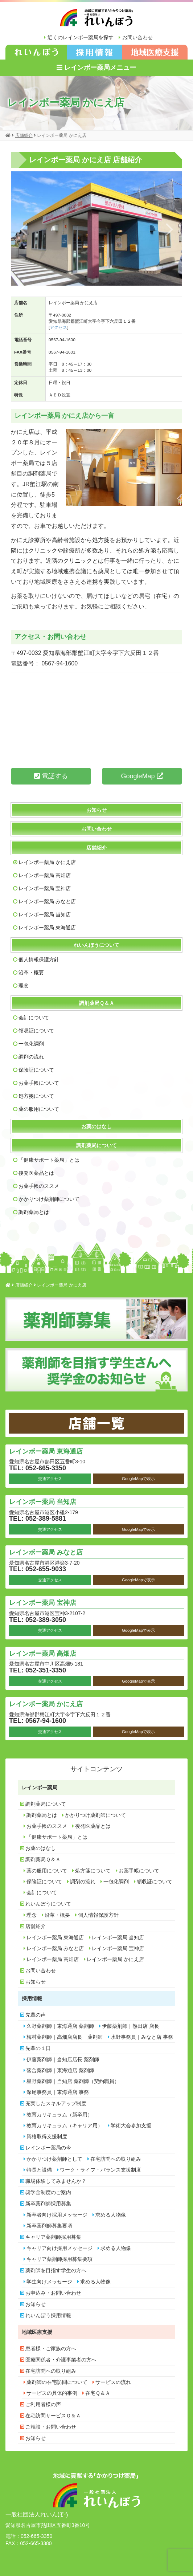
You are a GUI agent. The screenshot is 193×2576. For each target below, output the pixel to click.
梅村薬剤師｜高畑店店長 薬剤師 (64, 2037)
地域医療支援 (37, 2332)
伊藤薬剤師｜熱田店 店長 (130, 2026)
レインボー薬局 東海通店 (47, 927)
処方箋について (36, 1096)
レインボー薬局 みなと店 (47, 901)
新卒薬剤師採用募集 (48, 2203)
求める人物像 (110, 2215)
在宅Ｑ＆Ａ (97, 2393)
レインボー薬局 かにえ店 (47, 862)
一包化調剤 (31, 1044)
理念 (24, 986)
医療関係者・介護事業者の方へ (60, 2360)
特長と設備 (39, 2170)
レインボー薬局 (39, 1787)
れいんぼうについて (96, 945)
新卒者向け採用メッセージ (56, 2215)
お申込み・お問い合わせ (53, 2293)
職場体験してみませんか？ (55, 2181)
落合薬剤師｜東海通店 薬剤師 (60, 2070)
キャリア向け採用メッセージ (59, 2248)
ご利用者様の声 (43, 2404)
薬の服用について (39, 1109)
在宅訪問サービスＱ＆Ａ (53, 2415)
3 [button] (107, 276)
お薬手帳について (39, 1083)
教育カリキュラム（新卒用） (59, 2115)
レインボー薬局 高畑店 (45, 875)
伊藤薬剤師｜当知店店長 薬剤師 (62, 2059)
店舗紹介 (96, 848)
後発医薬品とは (36, 1173)
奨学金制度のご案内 (48, 2192)
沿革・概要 (31, 972)
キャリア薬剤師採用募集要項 (59, 2259)
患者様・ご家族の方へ (50, 2348)
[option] (96, 228)
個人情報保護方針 (39, 959)
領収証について (36, 1031)
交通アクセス (50, 1478)
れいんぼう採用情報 (48, 2315)
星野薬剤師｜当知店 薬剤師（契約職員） (72, 2081)
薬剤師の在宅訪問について (56, 2382)
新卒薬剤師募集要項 (49, 2226)
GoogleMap (142, 776)
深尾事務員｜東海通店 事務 (57, 2092)
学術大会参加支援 (131, 2125)
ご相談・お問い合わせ (50, 2427)
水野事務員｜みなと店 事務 (142, 2037)
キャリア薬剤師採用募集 (53, 2237)
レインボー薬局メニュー (96, 67)
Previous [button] (23, 229)
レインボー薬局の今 (48, 2148)
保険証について (36, 1070)
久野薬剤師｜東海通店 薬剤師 (60, 2026)
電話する (51, 776)
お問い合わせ (137, 37)
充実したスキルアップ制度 (55, 2103)
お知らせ (96, 810)
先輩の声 (35, 2015)
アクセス (58, 327)
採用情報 (32, 1998)
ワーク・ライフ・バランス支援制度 (100, 2170)
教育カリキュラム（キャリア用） (64, 2125)
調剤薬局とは (34, 1212)
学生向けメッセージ (49, 2281)
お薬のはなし (96, 1126)
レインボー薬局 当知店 (45, 914)
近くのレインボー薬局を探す (81, 37)
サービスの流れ (113, 2382)
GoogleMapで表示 (138, 1478)
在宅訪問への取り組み (115, 2159)
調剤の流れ (31, 1057)
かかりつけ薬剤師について (49, 1199)
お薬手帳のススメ (39, 1186)
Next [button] (169, 229)
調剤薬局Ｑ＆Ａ (96, 1003)
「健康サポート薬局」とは (49, 1160)
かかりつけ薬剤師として (54, 2159)
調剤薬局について (96, 1145)
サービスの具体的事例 (51, 2393)
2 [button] (96, 276)
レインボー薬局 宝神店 (45, 888)
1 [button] (85, 276)
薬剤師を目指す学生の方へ (55, 2270)
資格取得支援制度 (46, 2136)
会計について (34, 1017)
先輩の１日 (38, 2048)
